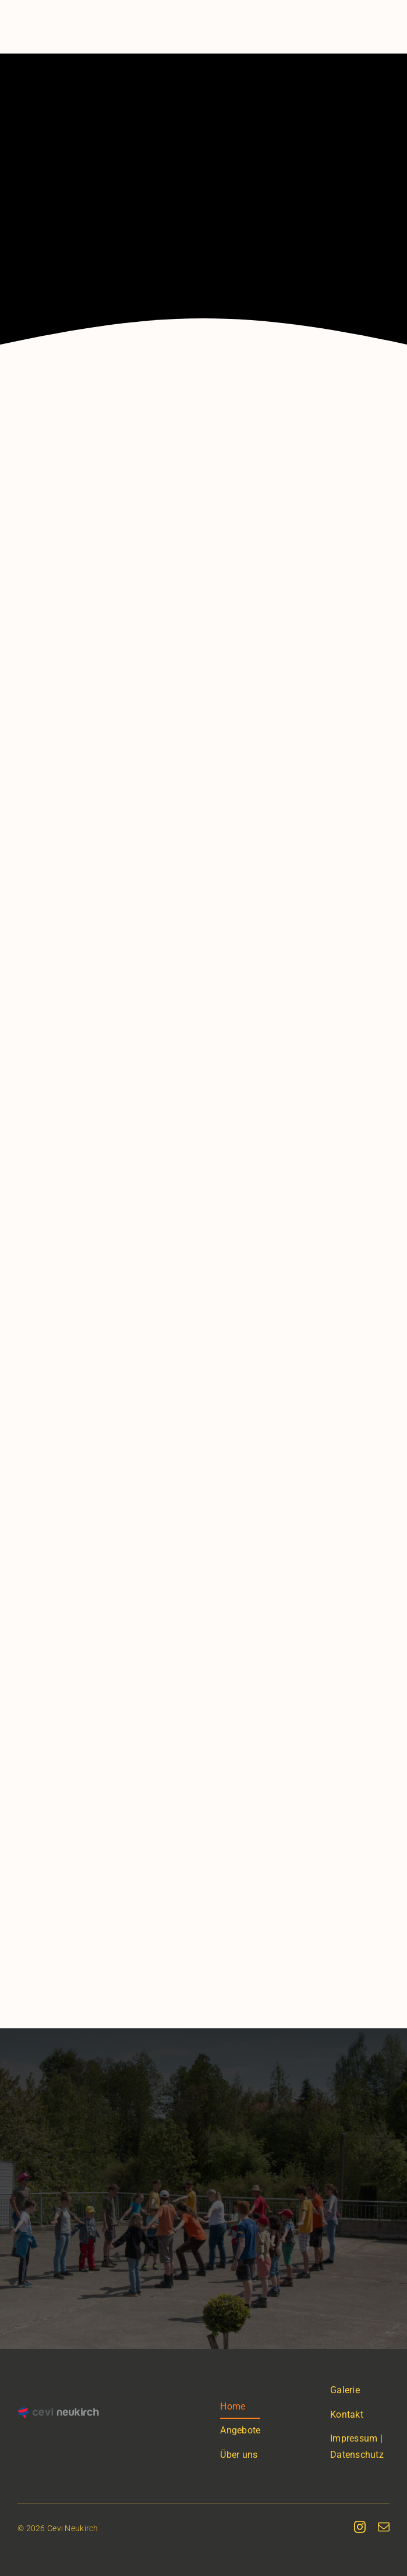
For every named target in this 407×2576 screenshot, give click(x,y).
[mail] (384, 2527)
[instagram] (360, 2527)
